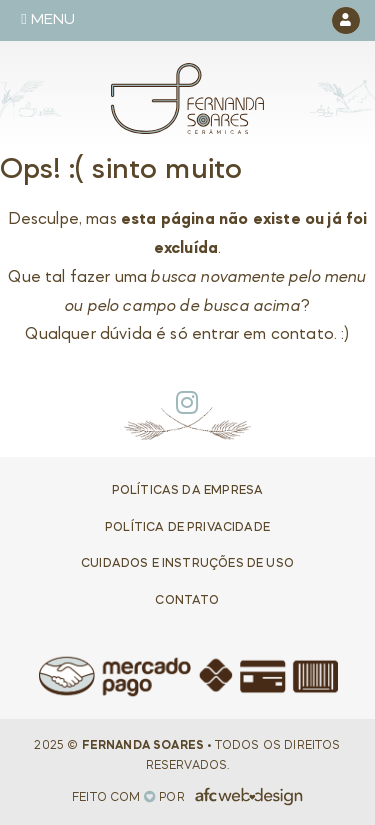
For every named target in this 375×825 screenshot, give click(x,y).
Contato (187, 601)
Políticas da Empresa (187, 491)
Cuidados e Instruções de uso (187, 564)
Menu (48, 19)
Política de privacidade (187, 528)
